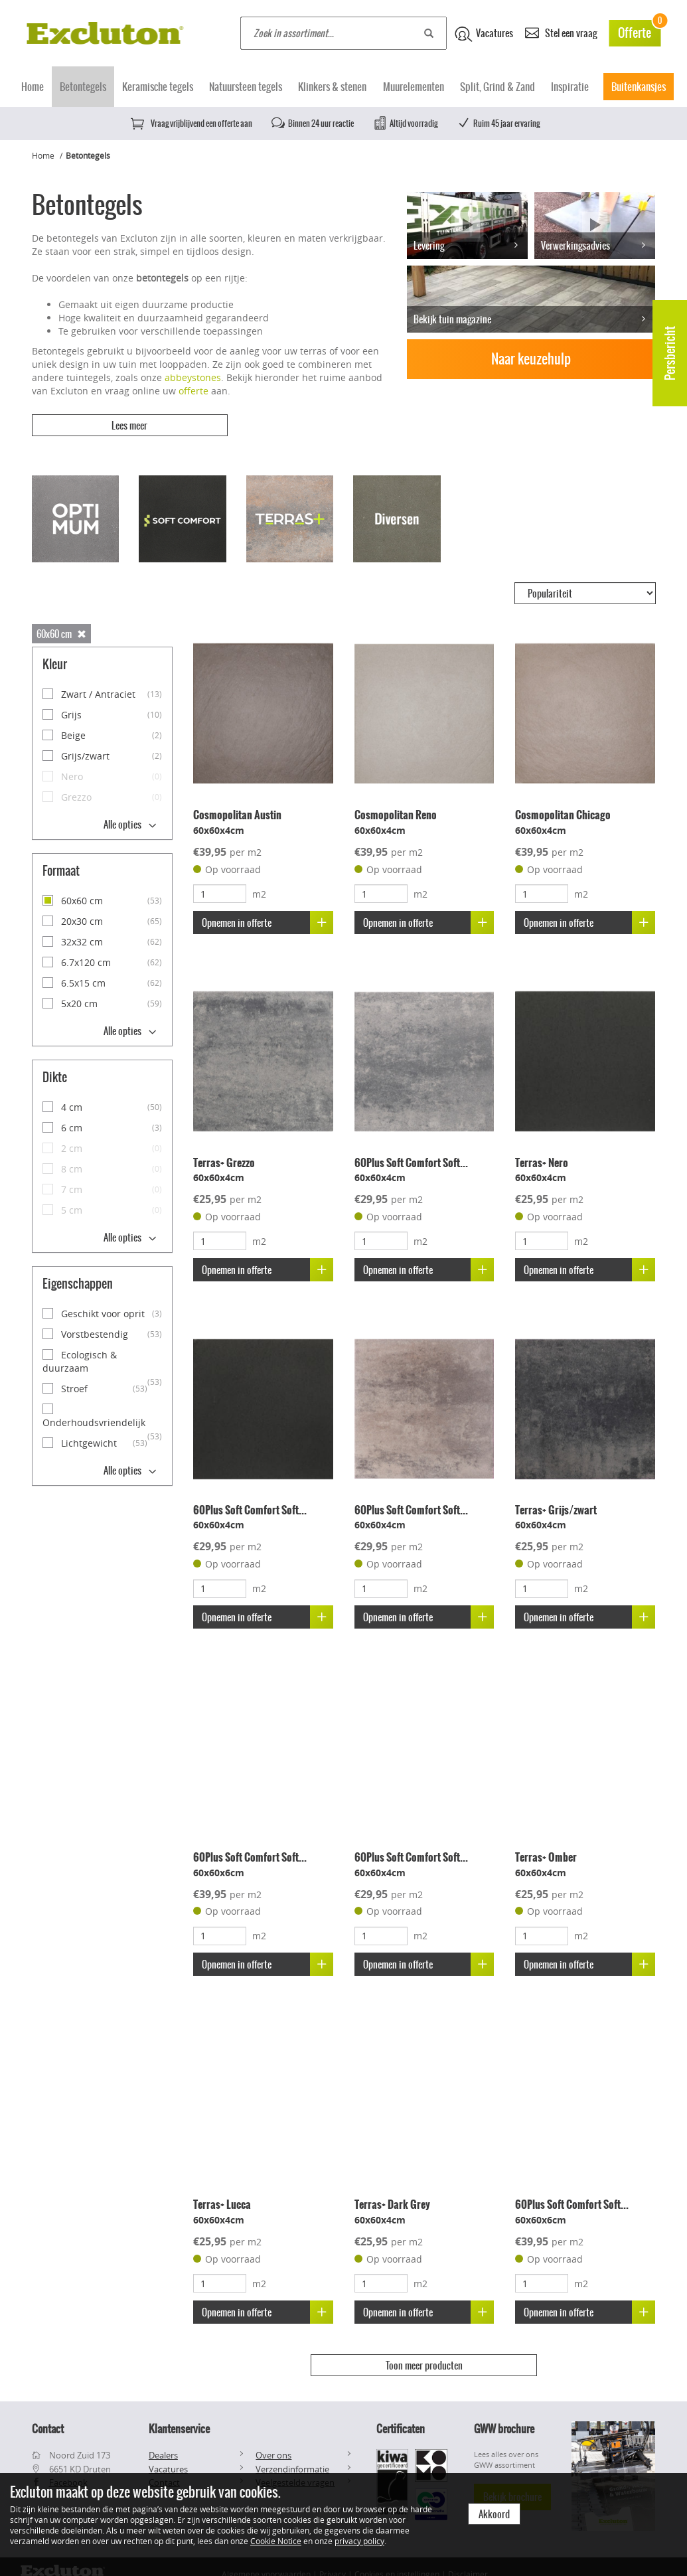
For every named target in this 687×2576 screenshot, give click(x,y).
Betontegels (83, 86)
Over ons (273, 2440)
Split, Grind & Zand (497, 86)
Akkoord (494, 2514)
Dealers (163, 2440)
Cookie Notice (275, 2541)
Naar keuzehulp (531, 359)
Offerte (639, 31)
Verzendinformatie (292, 2454)
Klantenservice (179, 2413)
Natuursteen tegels (245, 86)
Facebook (68, 2468)
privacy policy (359, 2541)
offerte (193, 390)
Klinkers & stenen (332, 86)
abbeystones (193, 377)
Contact (164, 2468)
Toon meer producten (424, 2355)
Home (32, 86)
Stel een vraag (561, 32)
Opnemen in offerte (268, 912)
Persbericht (670, 353)
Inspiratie (570, 86)
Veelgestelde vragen (295, 2468)
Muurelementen (413, 86)
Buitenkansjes (638, 86)
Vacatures (484, 34)
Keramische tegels (157, 86)
